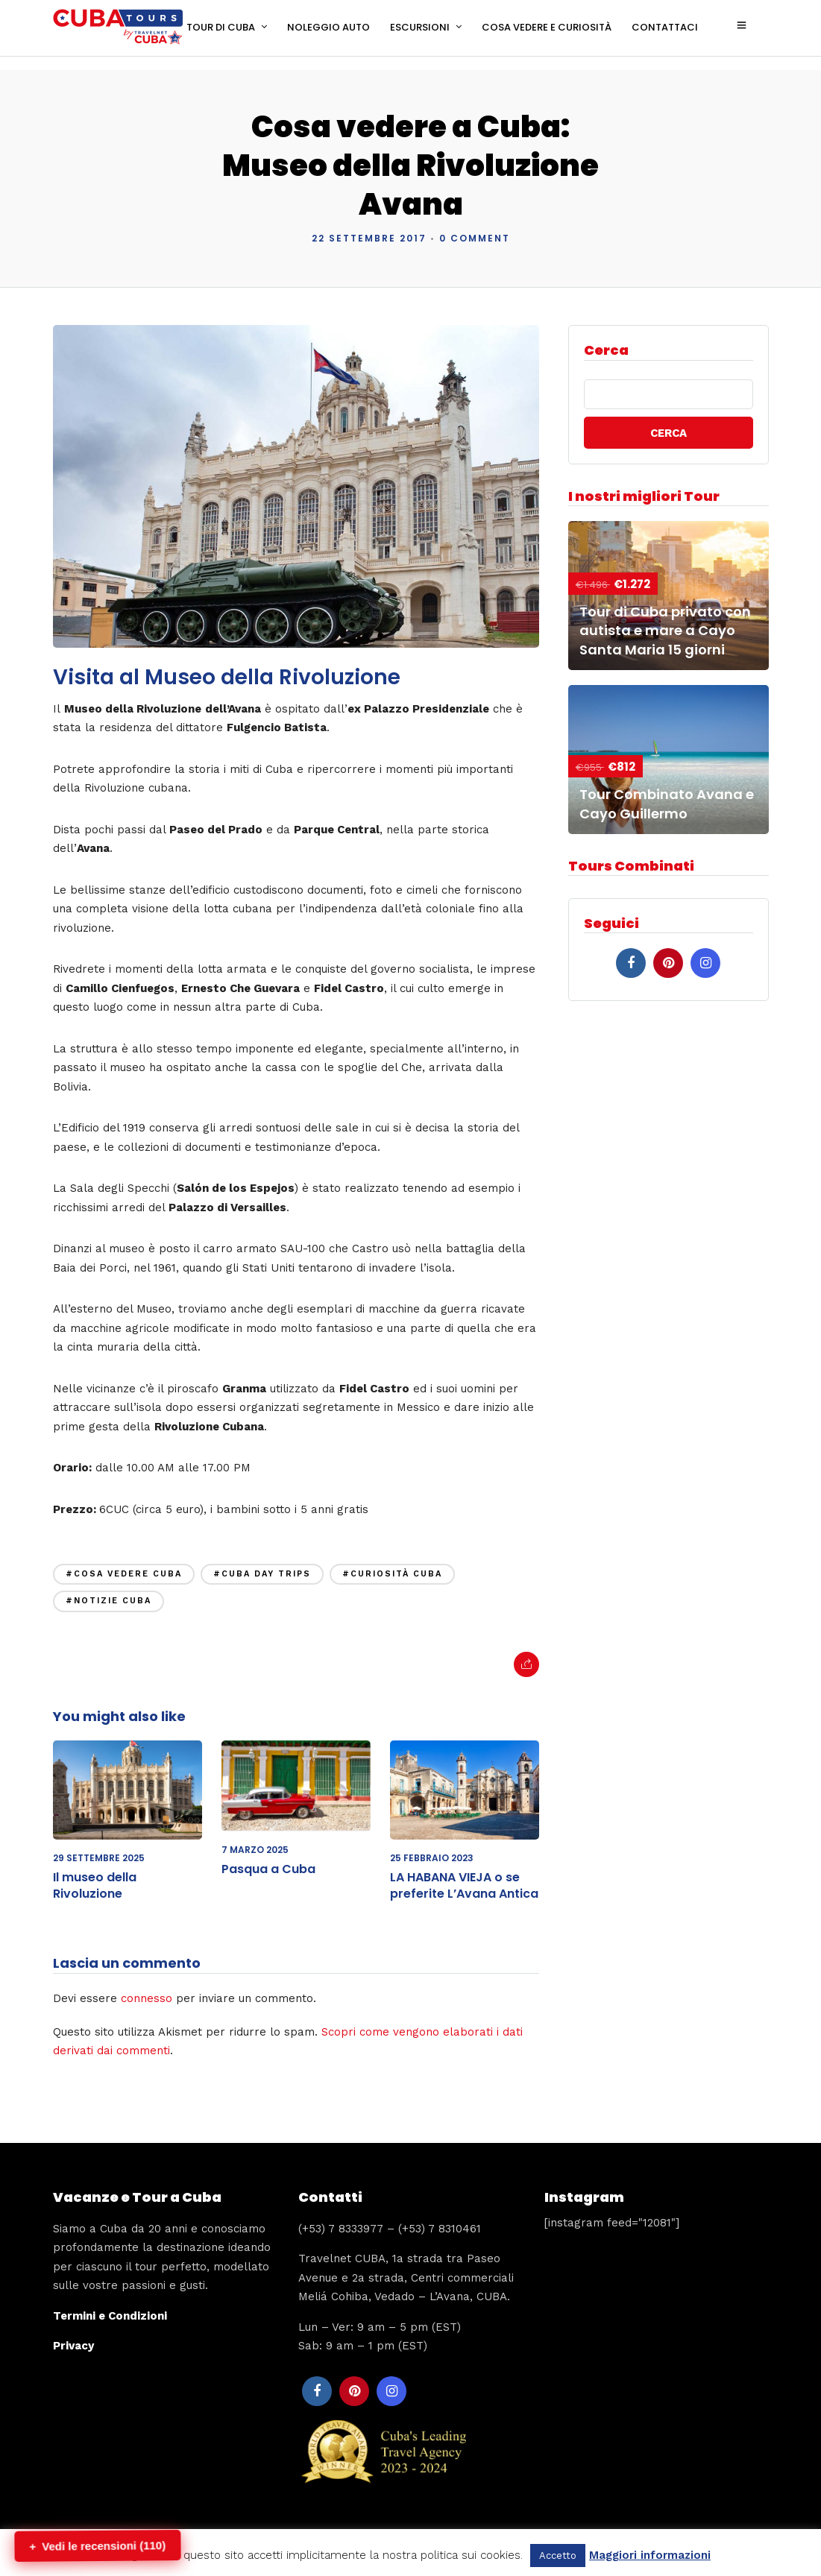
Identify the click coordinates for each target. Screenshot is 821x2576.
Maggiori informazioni (650, 2555)
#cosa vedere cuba (124, 1560)
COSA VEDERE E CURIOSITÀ (546, 27)
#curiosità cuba (392, 1560)
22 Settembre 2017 (369, 224)
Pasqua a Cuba (268, 1854)
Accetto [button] (557, 2555)
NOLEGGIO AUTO (328, 27)
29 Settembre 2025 (99, 1843)
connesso (146, 1984)
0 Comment (474, 224)
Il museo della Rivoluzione (94, 1871)
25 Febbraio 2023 (432, 1843)
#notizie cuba (108, 1586)
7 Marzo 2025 (255, 1835)
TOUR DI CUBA (220, 27)
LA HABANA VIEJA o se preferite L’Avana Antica (464, 1871)
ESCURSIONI (420, 27)
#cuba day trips (262, 1560)
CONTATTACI (665, 27)
